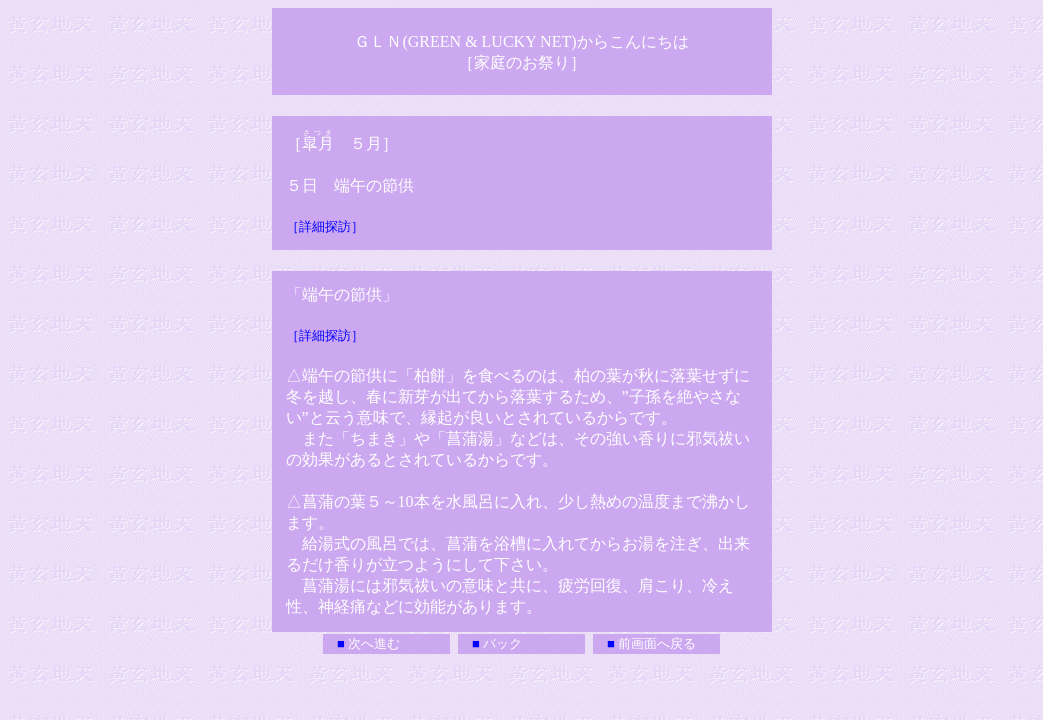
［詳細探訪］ (325, 226)
